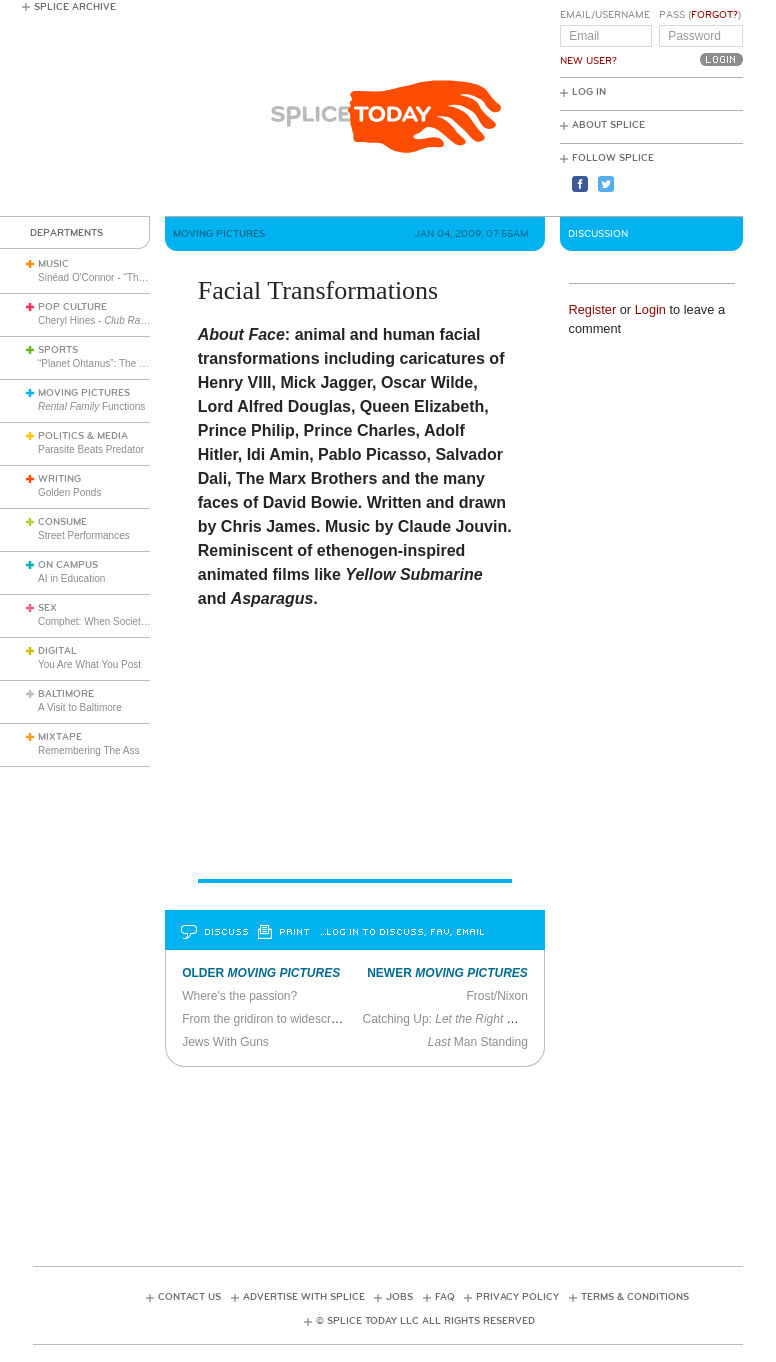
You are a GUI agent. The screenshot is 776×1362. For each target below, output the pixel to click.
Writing (59, 479)
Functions (91, 406)
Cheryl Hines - (135, 320)
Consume (62, 522)
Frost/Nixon (497, 996)
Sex (47, 608)
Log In (589, 92)
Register (593, 309)
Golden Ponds (69, 492)
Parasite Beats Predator (91, 449)
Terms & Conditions (635, 1297)
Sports (58, 350)
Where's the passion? (239, 996)
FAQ (445, 1297)
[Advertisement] (397, 1160)
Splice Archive (75, 7)
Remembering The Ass (89, 750)
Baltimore (66, 694)
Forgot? (714, 15)
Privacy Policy (517, 1297)
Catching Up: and (498, 1019)
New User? (588, 61)
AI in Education (71, 578)
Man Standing (478, 1042)
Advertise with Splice (304, 1297)
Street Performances (84, 535)
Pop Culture (72, 307)
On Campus (68, 565)
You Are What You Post (89, 664)
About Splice (608, 125)
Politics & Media (83, 436)
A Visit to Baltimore (80, 707)
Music (53, 264)
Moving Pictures (84, 393)
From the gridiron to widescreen (266, 1019)
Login (650, 309)
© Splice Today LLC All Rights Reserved (425, 1321)
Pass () (700, 15)
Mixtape (60, 737)
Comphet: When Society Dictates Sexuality (133, 621)
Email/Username (605, 15)
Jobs (399, 1297)
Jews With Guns (225, 1042)
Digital (57, 651)
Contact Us (189, 1297)
